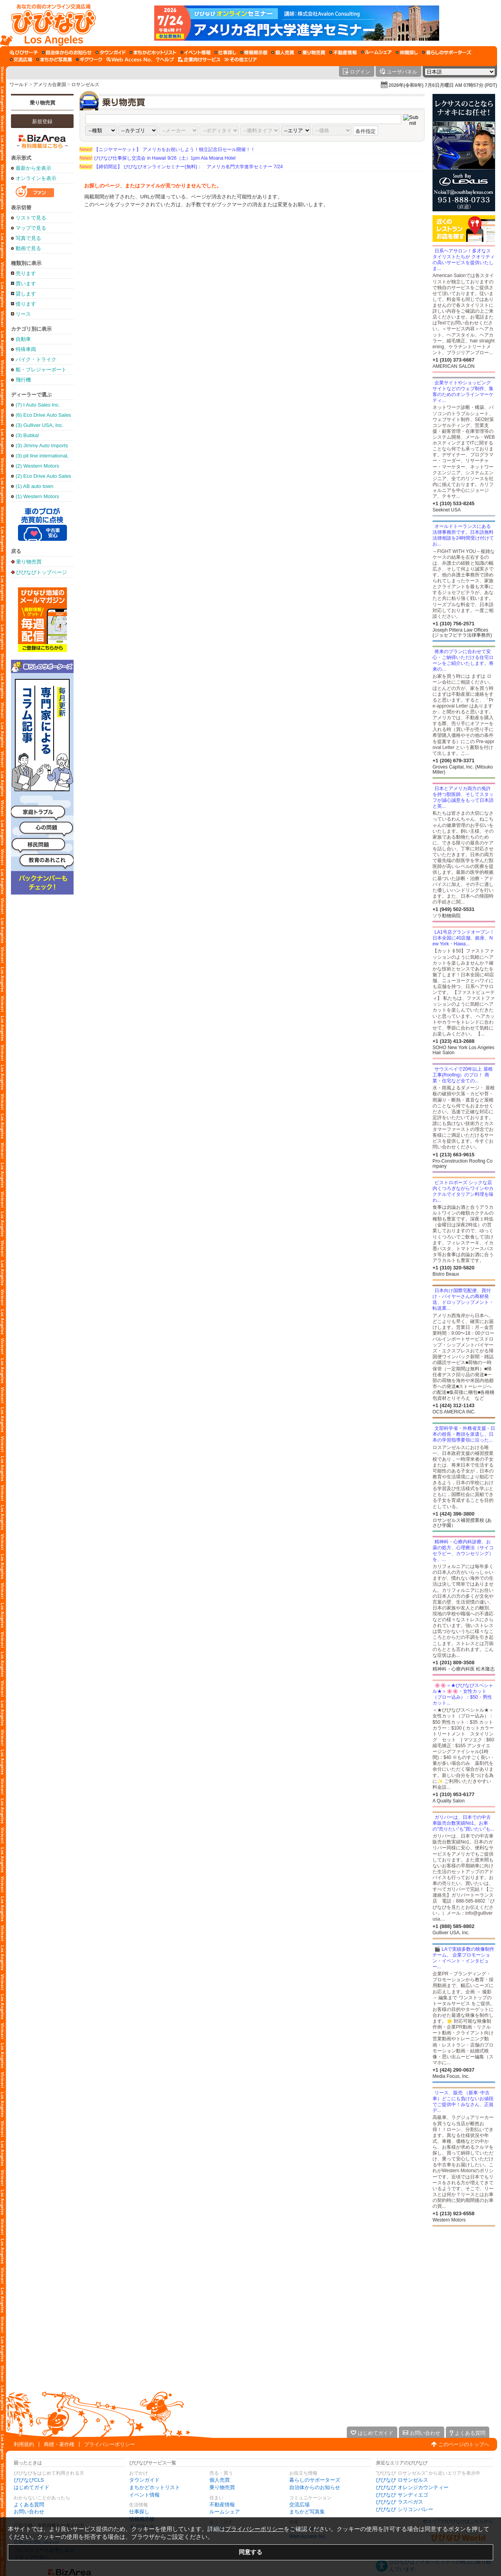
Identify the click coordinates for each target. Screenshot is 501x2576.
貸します (26, 293)
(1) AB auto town (34, 486)
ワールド (18, 84)
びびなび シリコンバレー (404, 2509)
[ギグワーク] (89, 59)
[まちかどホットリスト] (153, 52)
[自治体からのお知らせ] (67, 52)
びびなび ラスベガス (399, 2502)
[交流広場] (21, 59)
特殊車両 (26, 349)
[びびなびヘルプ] (165, 59)
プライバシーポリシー (109, 2444)
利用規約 (24, 2444)
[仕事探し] (225, 52)
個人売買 (219, 2480)
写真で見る (28, 238)
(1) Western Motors (37, 496)
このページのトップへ (463, 2444)
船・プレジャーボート (41, 369)
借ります (26, 303)
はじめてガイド (31, 2487)
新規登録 (42, 121)
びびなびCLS (29, 2480)
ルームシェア (224, 2512)
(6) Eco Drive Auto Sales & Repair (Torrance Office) (43, 415)
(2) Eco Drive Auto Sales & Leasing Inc (43, 476)
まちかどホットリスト (154, 2487)
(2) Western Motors (37, 465)
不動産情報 (222, 2505)
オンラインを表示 (36, 178)
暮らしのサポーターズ (314, 2480)
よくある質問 (29, 2505)
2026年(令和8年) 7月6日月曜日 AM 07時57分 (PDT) (443, 85)
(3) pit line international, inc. (42, 455)
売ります (26, 273)
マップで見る (31, 227)
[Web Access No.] (129, 59)
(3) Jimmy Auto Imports (42, 445)
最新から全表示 (33, 168)
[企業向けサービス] (199, 59)
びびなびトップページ (41, 572)
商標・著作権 (59, 2444)
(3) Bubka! (27, 435)
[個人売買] (282, 52)
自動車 (23, 339)
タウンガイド (144, 2480)
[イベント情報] (195, 52)
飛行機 (23, 379)
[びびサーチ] (24, 52)
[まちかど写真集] (54, 59)
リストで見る (31, 217)
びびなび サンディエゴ (402, 2495)
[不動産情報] (343, 52)
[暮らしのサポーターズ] (446, 52)
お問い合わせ (29, 2512)
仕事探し (139, 2512)
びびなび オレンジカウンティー (412, 2487)
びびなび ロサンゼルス (402, 2480)
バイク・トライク (36, 359)
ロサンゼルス (85, 84)
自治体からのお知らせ (314, 2487)
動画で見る (28, 248)
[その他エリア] (240, 59)
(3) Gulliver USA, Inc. (39, 425)
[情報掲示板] (253, 52)
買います (26, 283)
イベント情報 (144, 2495)
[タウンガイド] (111, 52)
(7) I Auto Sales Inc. (38, 404)
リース (23, 314)
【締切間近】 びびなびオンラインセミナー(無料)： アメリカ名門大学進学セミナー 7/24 (181, 166)
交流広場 (299, 2505)
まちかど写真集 (307, 2512)
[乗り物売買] (311, 52)
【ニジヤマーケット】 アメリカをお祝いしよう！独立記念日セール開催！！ (167, 149)
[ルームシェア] (376, 52)
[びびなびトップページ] (50, 23)
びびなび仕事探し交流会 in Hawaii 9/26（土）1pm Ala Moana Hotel (157, 158)
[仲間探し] (407, 52)
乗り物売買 (42, 103)
